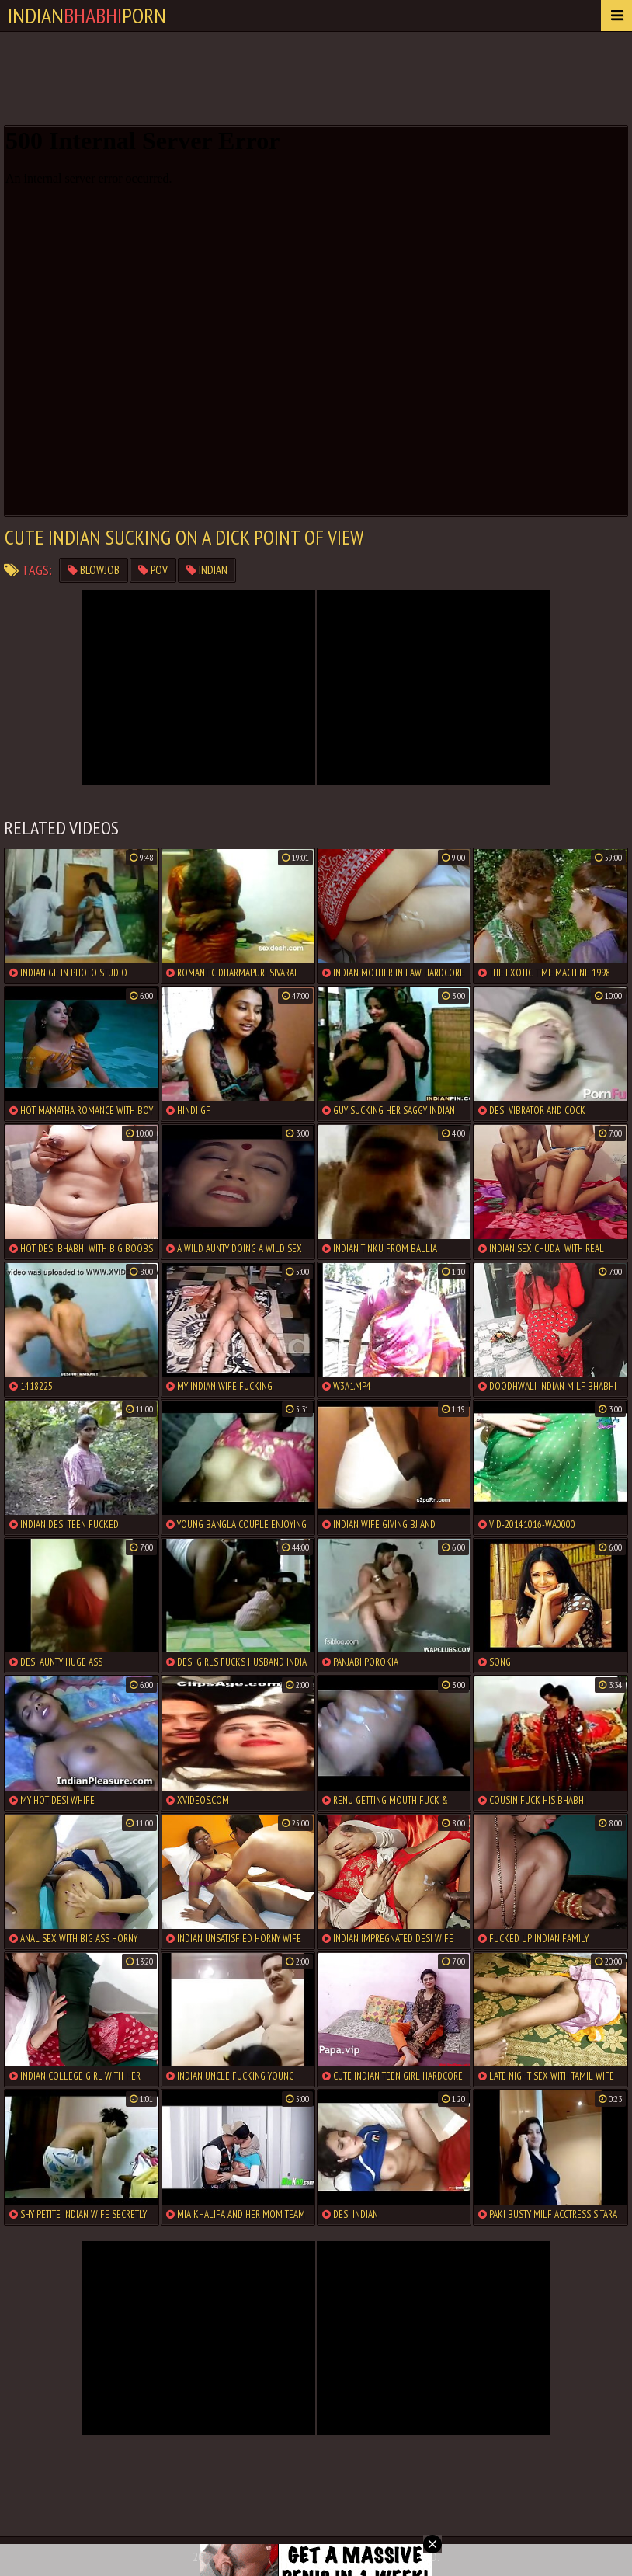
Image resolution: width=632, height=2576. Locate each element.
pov (153, 569)
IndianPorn (87, 15)
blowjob (94, 569)
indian (206, 569)
